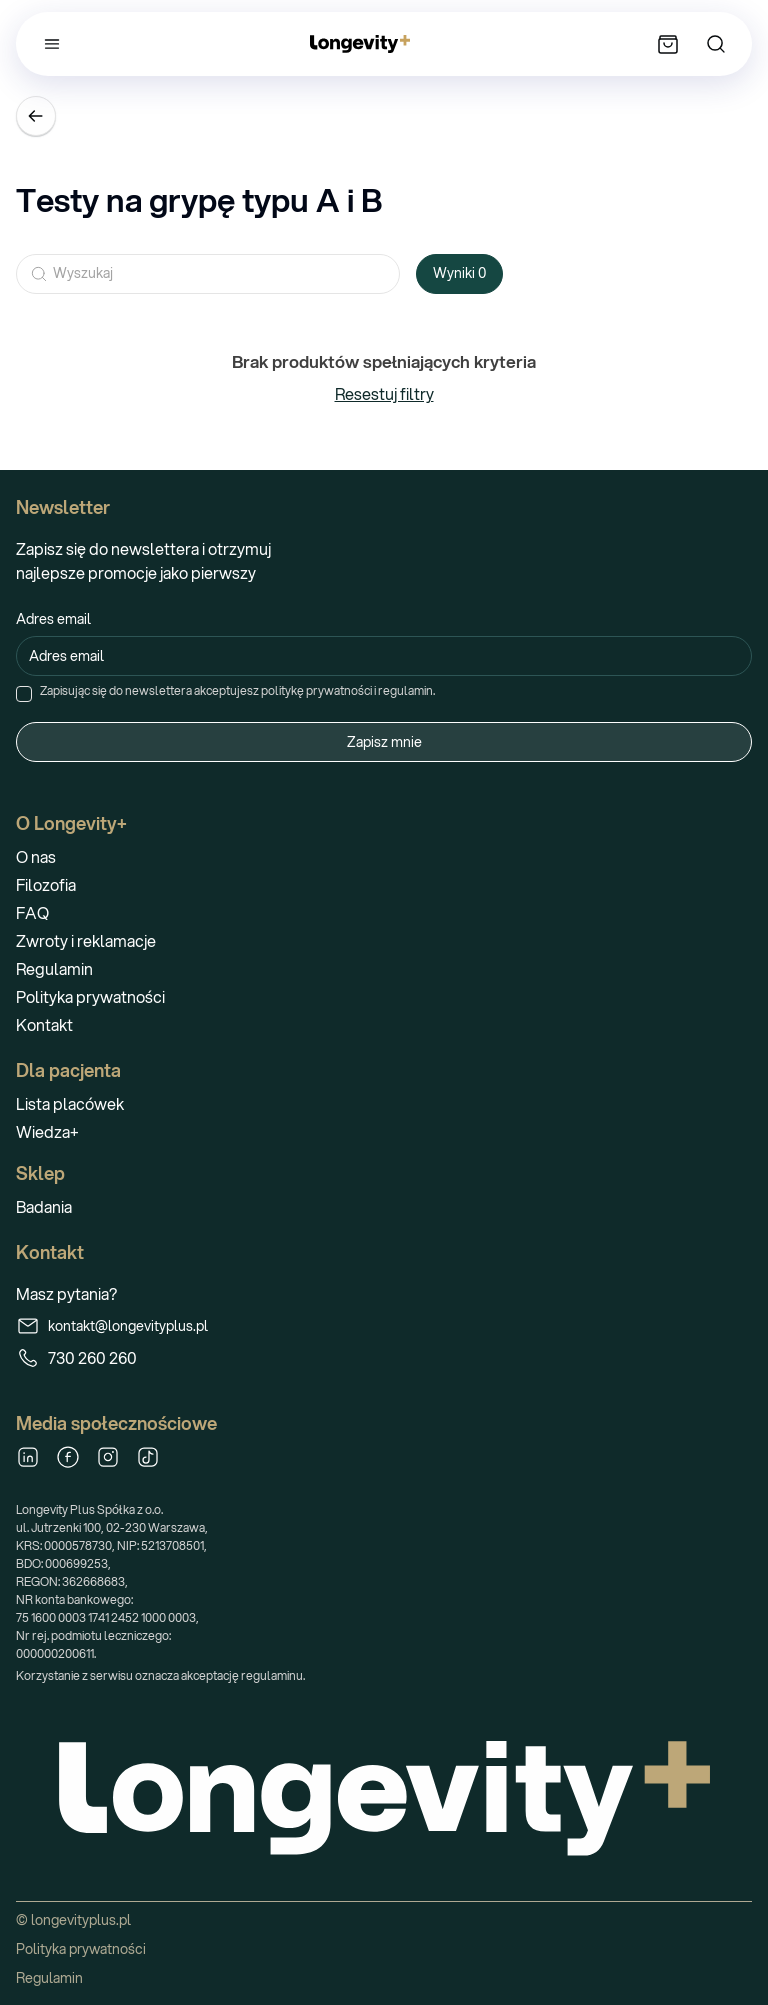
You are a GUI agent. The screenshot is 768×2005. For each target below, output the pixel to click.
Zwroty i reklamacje (86, 940)
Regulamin (54, 968)
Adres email (53, 619)
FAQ (32, 912)
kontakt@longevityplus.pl (112, 1326)
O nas (36, 856)
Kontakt (44, 1024)
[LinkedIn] (28, 1457)
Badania (44, 1206)
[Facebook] (68, 1457)
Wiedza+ (47, 1131)
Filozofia (46, 884)
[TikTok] (148, 1457)
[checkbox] (24, 694)
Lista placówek (70, 1103)
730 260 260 (76, 1358)
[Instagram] (108, 1457)
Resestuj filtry (384, 393)
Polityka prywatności (90, 996)
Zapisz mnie (384, 742)
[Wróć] (36, 116)
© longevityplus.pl (73, 1920)
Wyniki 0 (459, 273)
